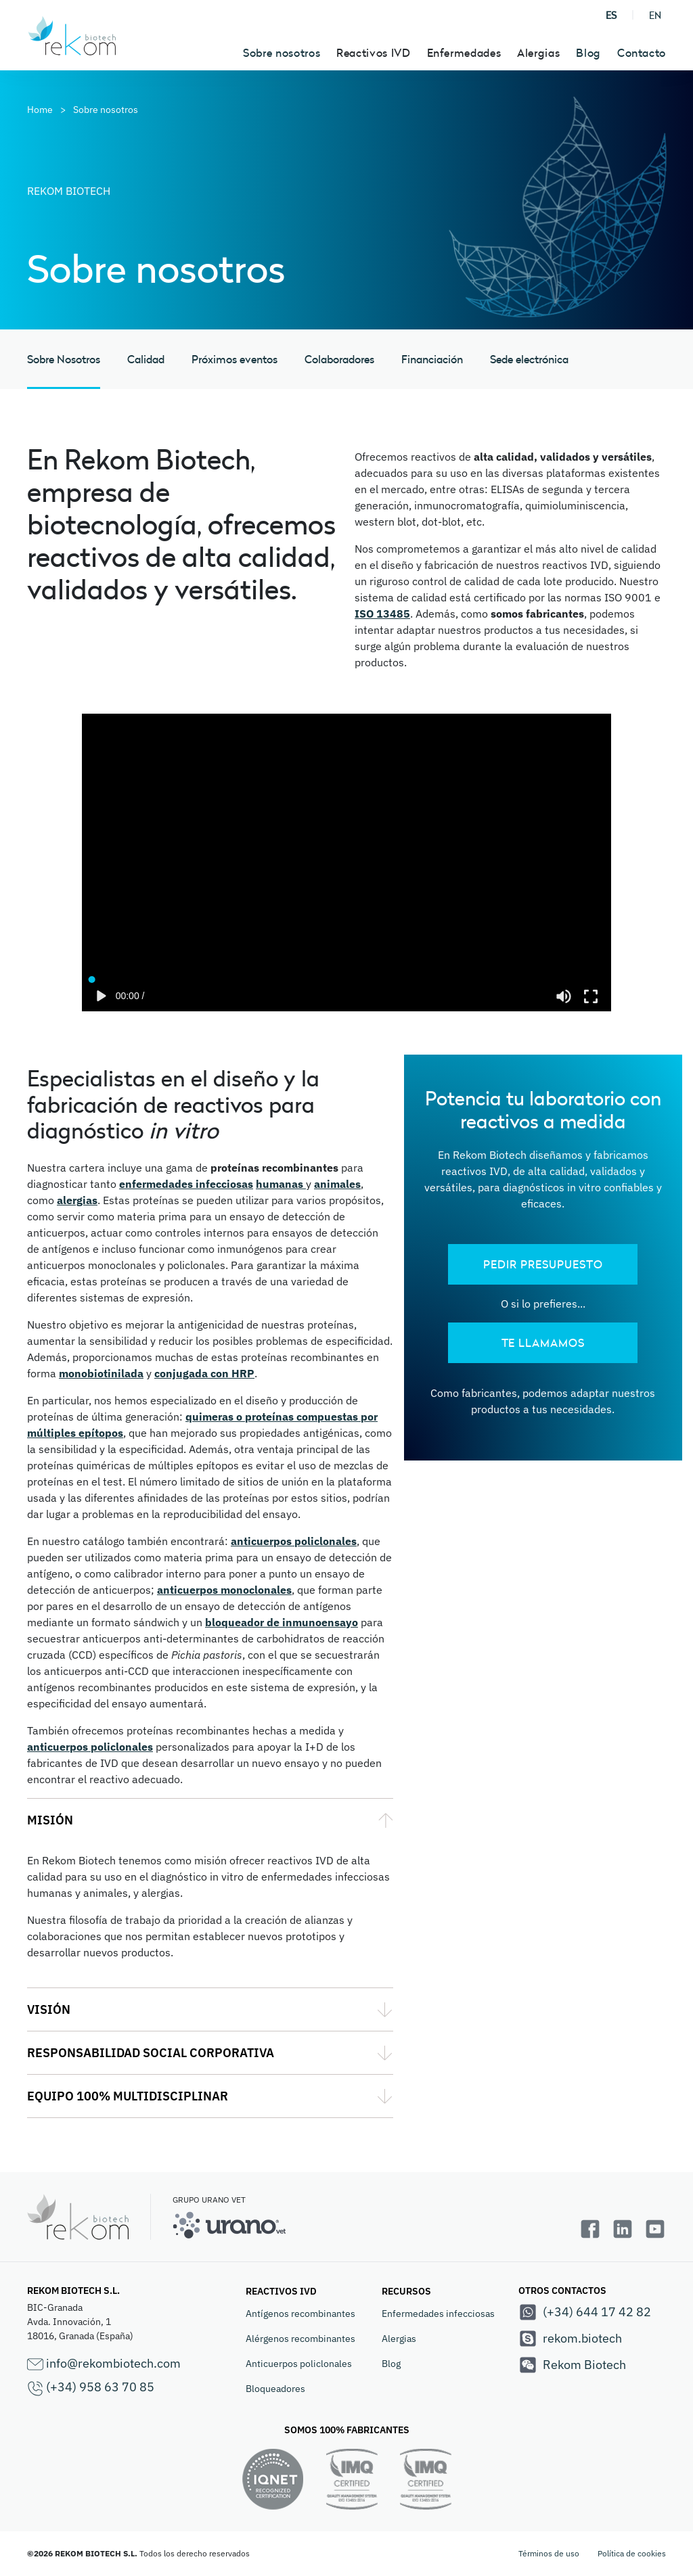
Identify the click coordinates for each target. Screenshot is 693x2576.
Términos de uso (548, 2553)
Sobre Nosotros (63, 359)
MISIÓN (50, 1820)
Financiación (432, 359)
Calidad (145, 359)
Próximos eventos (234, 359)
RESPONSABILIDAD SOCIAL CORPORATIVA (150, 2053)
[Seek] (347, 976)
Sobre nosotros (281, 52)
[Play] (102, 996)
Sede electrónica (529, 359)
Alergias (399, 2338)
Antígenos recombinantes (300, 2313)
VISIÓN (48, 2009)
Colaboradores (339, 359)
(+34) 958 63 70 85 (90, 2387)
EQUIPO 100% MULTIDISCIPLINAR (127, 2096)
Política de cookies (632, 2553)
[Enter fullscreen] (590, 996)
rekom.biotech (570, 2338)
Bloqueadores (275, 2389)
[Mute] (563, 996)
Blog (588, 52)
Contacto (641, 52)
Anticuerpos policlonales (299, 2364)
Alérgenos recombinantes (300, 2338)
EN (655, 15)
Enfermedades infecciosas (438, 2313)
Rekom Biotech (572, 2364)
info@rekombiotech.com (104, 2363)
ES (611, 15)
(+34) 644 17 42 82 (584, 2312)
